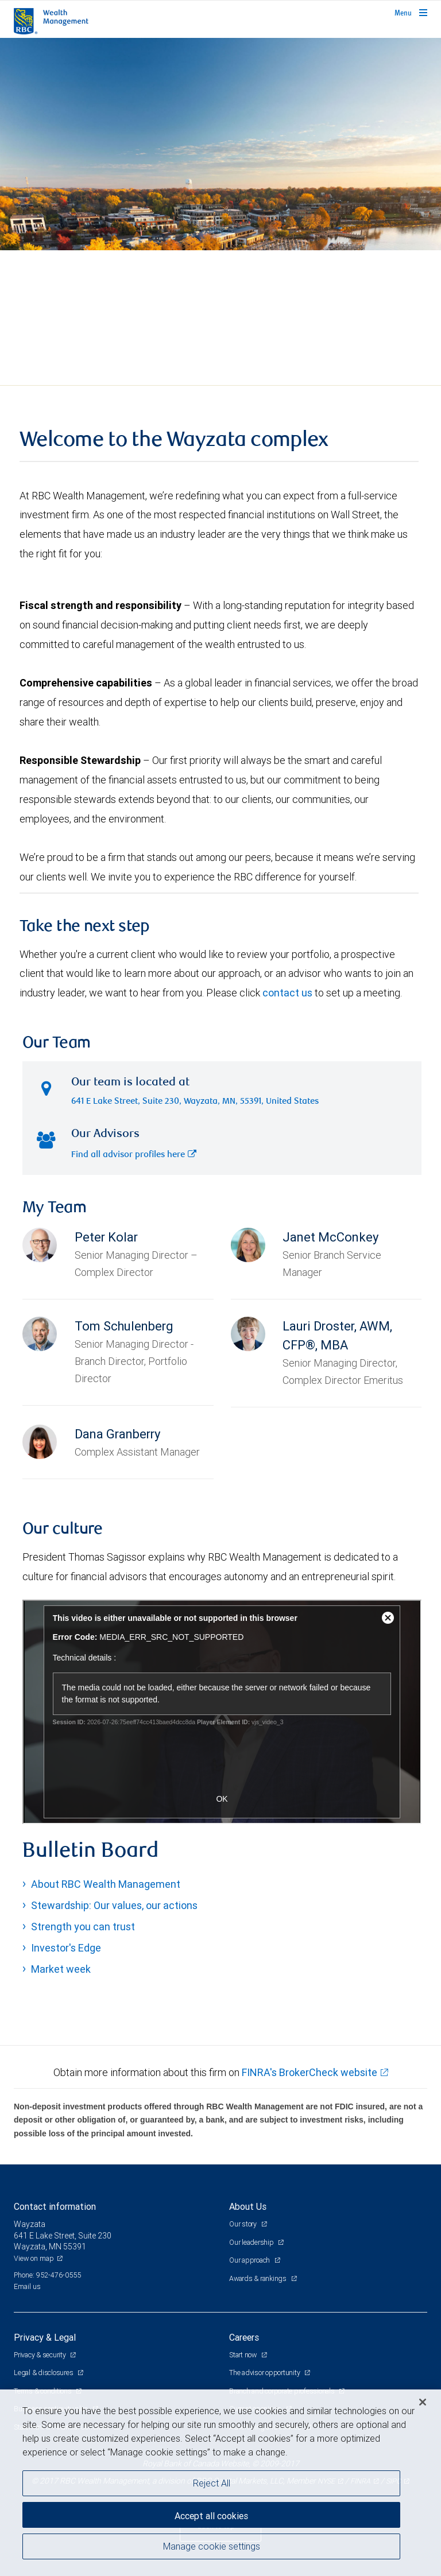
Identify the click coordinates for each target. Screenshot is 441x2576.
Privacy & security (40, 2355)
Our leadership (252, 2242)
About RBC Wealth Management (105, 1884)
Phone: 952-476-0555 (47, 2275)
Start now (243, 2355)
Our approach (250, 2260)
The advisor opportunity (265, 2372)
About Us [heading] (247, 2206)
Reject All (211, 2483)
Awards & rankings (258, 2278)
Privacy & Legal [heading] (45, 2337)
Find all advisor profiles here (133, 1155)
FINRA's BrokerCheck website (309, 2072)
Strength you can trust (83, 1926)
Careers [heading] (244, 2337)
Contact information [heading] (55, 2206)
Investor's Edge (66, 1947)
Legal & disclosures (44, 2372)
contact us (287, 992)
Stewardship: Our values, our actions (114, 1905)
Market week (61, 1969)
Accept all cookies (211, 2515)
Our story (243, 2224)
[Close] (422, 2402)
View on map (34, 2258)
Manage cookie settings (211, 2546)
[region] (220, 2482)
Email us (27, 2286)
